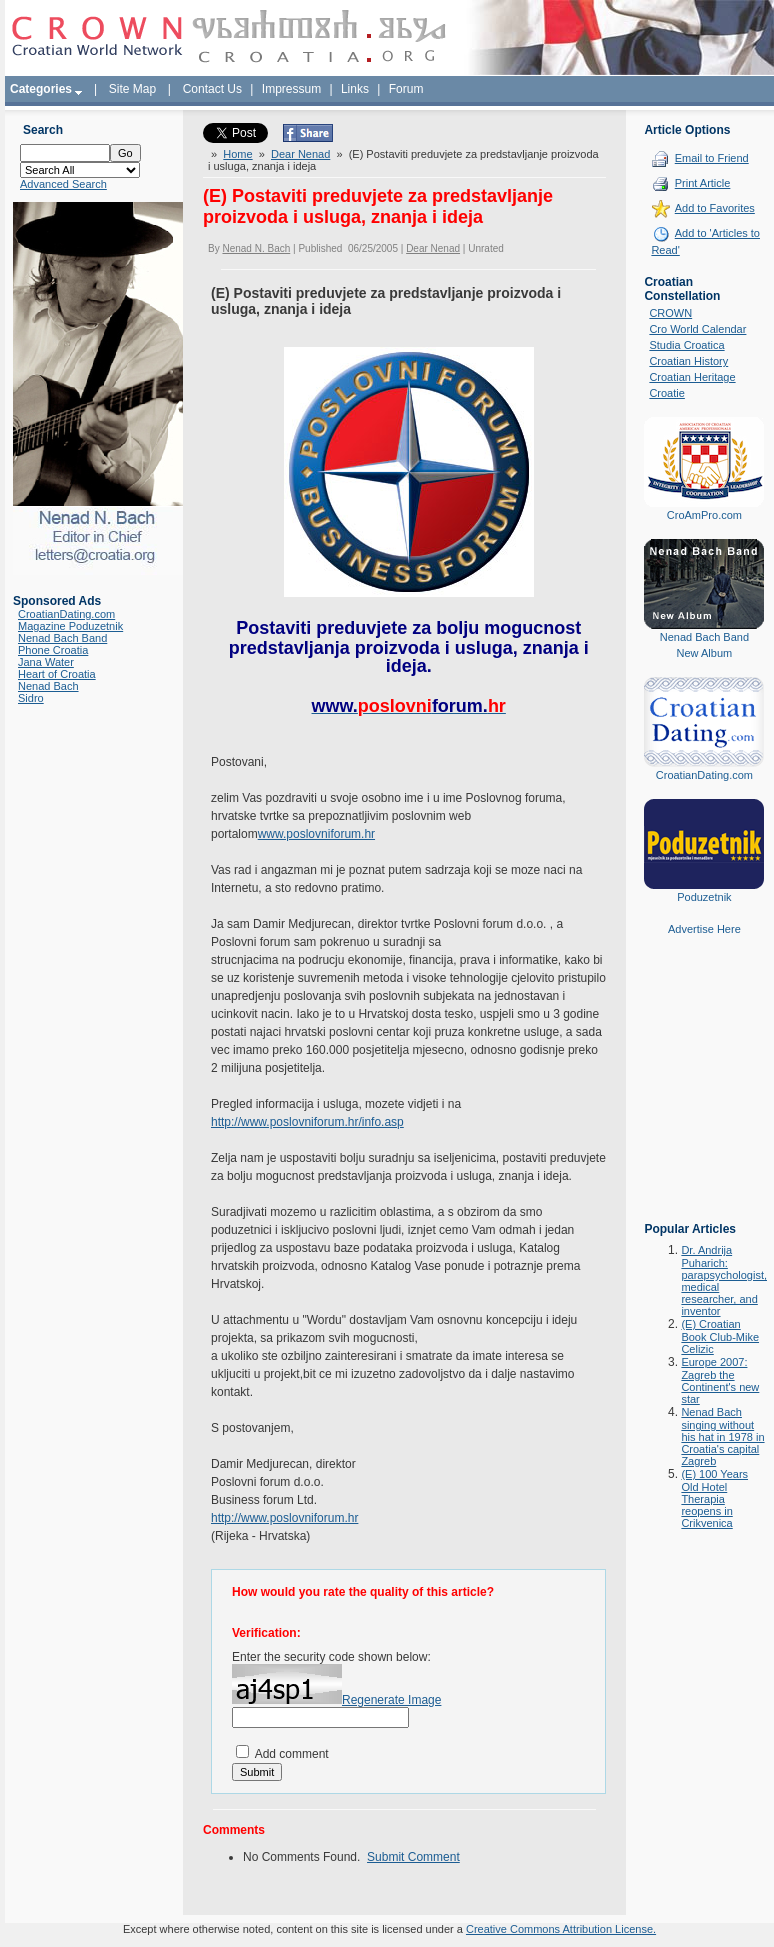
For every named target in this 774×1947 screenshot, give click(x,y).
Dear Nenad (300, 154)
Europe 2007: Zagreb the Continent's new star (720, 1380)
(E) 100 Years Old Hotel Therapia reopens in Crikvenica (714, 1498)
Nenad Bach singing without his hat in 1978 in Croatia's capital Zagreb (722, 1436)
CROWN (670, 313)
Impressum (291, 89)
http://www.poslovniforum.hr (284, 1518)
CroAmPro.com (704, 515)
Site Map (132, 89)
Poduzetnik (704, 897)
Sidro (31, 698)
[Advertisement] (704, 1093)
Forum (406, 89)
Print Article (703, 183)
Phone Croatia (53, 650)
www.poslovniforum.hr (316, 834)
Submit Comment (413, 1857)
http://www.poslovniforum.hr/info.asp (307, 1122)
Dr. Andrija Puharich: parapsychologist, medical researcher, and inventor (724, 1280)
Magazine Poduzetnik (70, 626)
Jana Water (46, 662)
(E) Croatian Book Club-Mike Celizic (720, 1336)
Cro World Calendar (697, 329)
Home (237, 154)
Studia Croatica (686, 345)
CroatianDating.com (66, 614)
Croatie (666, 393)
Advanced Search (63, 184)
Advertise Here (704, 929)
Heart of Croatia (57, 674)
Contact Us (212, 89)
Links (355, 89)
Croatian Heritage (692, 377)
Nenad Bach (48, 686)
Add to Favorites (715, 208)
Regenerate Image (391, 1700)
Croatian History (688, 361)
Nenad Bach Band (62, 638)
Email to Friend (712, 158)
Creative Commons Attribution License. (561, 1929)
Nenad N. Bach (256, 248)
